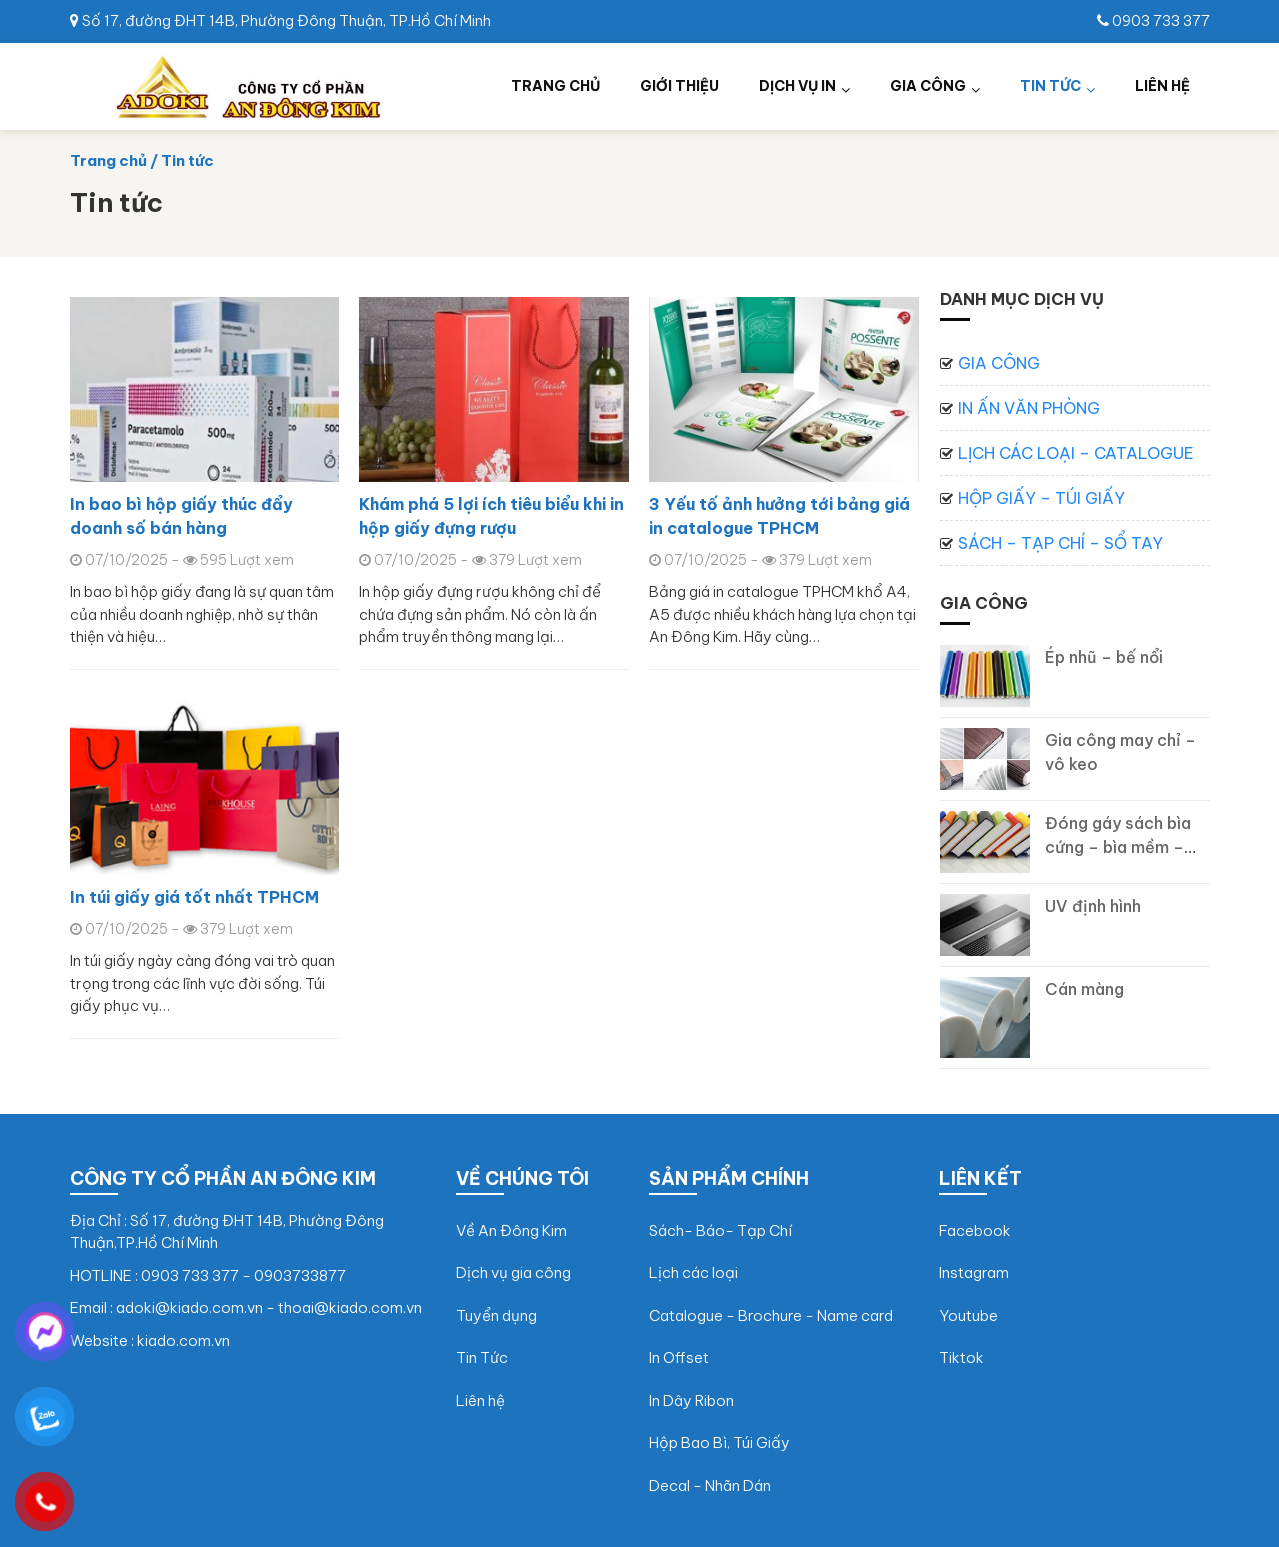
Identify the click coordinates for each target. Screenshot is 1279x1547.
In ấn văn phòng (1029, 408)
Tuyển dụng (496, 1315)
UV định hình (1093, 906)
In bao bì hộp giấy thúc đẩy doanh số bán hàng (181, 516)
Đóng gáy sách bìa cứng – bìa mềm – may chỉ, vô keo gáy (1122, 847)
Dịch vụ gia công (513, 1272)
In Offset (679, 1357)
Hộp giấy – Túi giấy (1041, 498)
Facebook (975, 1230)
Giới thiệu (679, 86)
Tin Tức (482, 1357)
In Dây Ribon (691, 1400)
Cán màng (1084, 989)
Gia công (928, 86)
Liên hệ (1162, 86)
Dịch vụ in (797, 86)
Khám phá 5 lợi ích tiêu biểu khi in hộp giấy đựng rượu (491, 516)
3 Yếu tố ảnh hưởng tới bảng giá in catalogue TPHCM (779, 516)
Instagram (974, 1272)
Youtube (968, 1315)
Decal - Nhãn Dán (710, 1485)
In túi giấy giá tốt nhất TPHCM (194, 897)
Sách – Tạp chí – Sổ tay (1060, 543)
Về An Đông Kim (511, 1230)
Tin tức (1050, 86)
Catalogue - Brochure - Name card (771, 1315)
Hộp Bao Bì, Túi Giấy (719, 1442)
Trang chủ (555, 86)
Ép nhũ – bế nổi (1104, 657)
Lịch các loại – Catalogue (1076, 453)
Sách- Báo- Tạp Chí (720, 1230)
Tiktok (961, 1357)
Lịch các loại (693, 1272)
